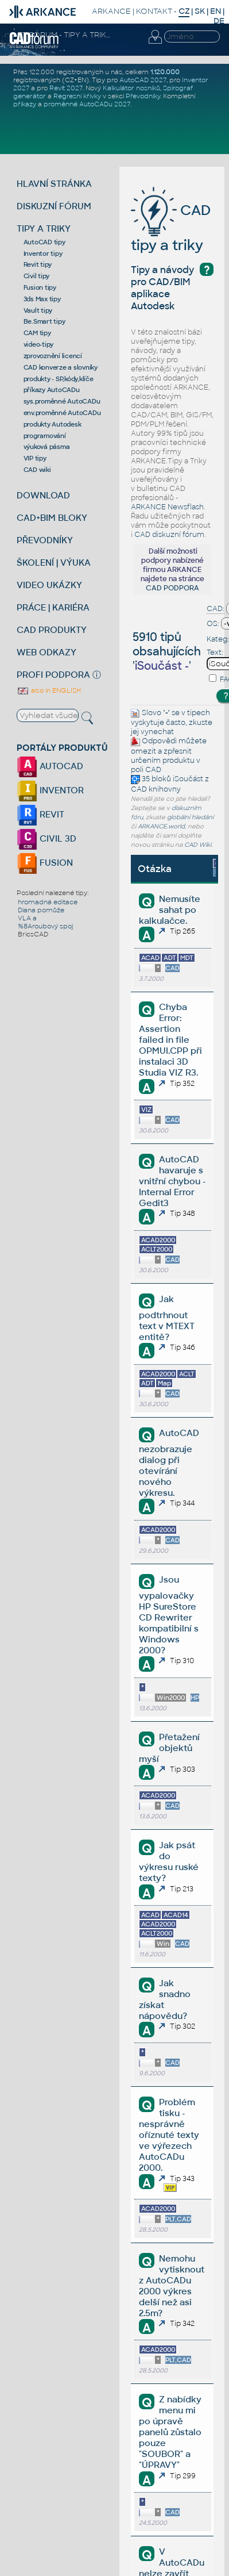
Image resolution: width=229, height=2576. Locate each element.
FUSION (45, 862)
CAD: (215, 608)
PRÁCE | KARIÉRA (53, 607)
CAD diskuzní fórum (169, 534)
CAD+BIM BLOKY (52, 517)
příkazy (24, 104)
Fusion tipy (40, 287)
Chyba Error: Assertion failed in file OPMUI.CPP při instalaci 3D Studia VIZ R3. (170, 1039)
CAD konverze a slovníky (61, 367)
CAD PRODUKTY (52, 629)
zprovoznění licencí (53, 356)
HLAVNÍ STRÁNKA (54, 183)
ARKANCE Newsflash (167, 507)
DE (219, 21)
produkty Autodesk (52, 424)
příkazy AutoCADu (52, 390)
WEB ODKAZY (46, 652)
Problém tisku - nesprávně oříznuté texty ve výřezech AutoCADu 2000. (169, 2135)
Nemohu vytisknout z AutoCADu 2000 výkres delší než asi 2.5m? (171, 2285)
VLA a (27, 918)
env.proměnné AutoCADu (62, 413)
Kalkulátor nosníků (131, 88)
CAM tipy (37, 333)
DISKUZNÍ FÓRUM (54, 206)
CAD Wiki (197, 845)
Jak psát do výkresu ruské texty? (169, 1861)
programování (45, 436)
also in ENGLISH (49, 690)
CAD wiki (37, 470)
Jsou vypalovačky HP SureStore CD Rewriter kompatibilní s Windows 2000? (169, 1615)
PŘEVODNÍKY (45, 540)
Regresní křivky (77, 96)
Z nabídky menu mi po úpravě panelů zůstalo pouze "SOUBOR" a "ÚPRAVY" (170, 2432)
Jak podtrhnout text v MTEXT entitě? (167, 1317)
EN (215, 11)
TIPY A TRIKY (44, 228)
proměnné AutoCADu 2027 (87, 104)
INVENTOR (50, 790)
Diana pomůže (41, 910)
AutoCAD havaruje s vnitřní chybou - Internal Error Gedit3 (172, 1181)
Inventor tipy (43, 253)
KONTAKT (154, 11)
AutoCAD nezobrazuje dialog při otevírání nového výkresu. (169, 1462)
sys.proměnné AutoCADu (62, 401)
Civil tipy (37, 276)
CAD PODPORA (172, 588)
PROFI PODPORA (53, 674)
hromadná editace (47, 902)
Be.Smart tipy (44, 321)
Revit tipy (38, 264)
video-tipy (39, 344)
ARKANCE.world (161, 826)
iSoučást (188, 779)
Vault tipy (38, 310)
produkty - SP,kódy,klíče (59, 379)
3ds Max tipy (42, 299)
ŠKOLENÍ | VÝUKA (54, 562)
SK (200, 11)
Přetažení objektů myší (169, 1748)
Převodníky (143, 96)
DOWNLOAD (43, 495)
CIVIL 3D (46, 838)
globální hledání (190, 817)
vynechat (157, 731)
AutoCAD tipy (44, 242)
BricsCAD (33, 934)
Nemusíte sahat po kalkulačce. (169, 909)
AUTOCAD (50, 766)
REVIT (40, 814)
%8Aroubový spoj (45, 926)
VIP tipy (35, 458)
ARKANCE (111, 11)
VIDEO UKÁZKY (49, 584)
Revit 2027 (66, 88)
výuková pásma (47, 447)
